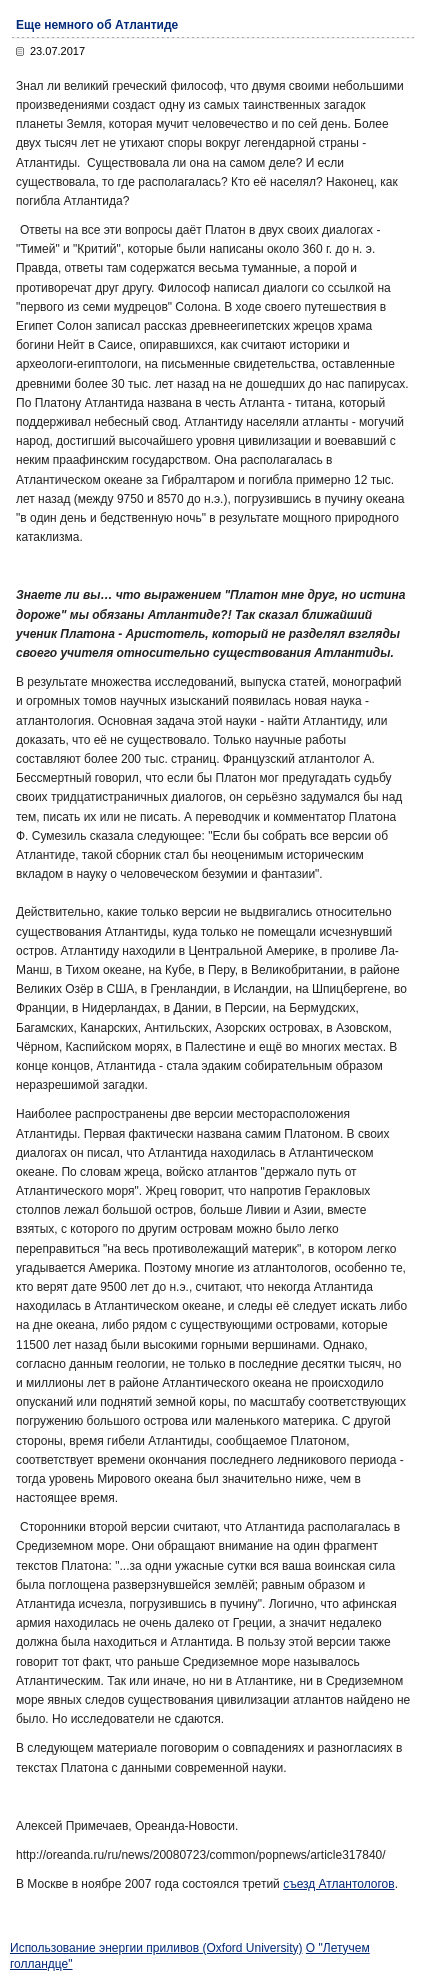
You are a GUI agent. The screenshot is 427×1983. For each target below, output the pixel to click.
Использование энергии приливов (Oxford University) (156, 1948)
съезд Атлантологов (339, 1884)
